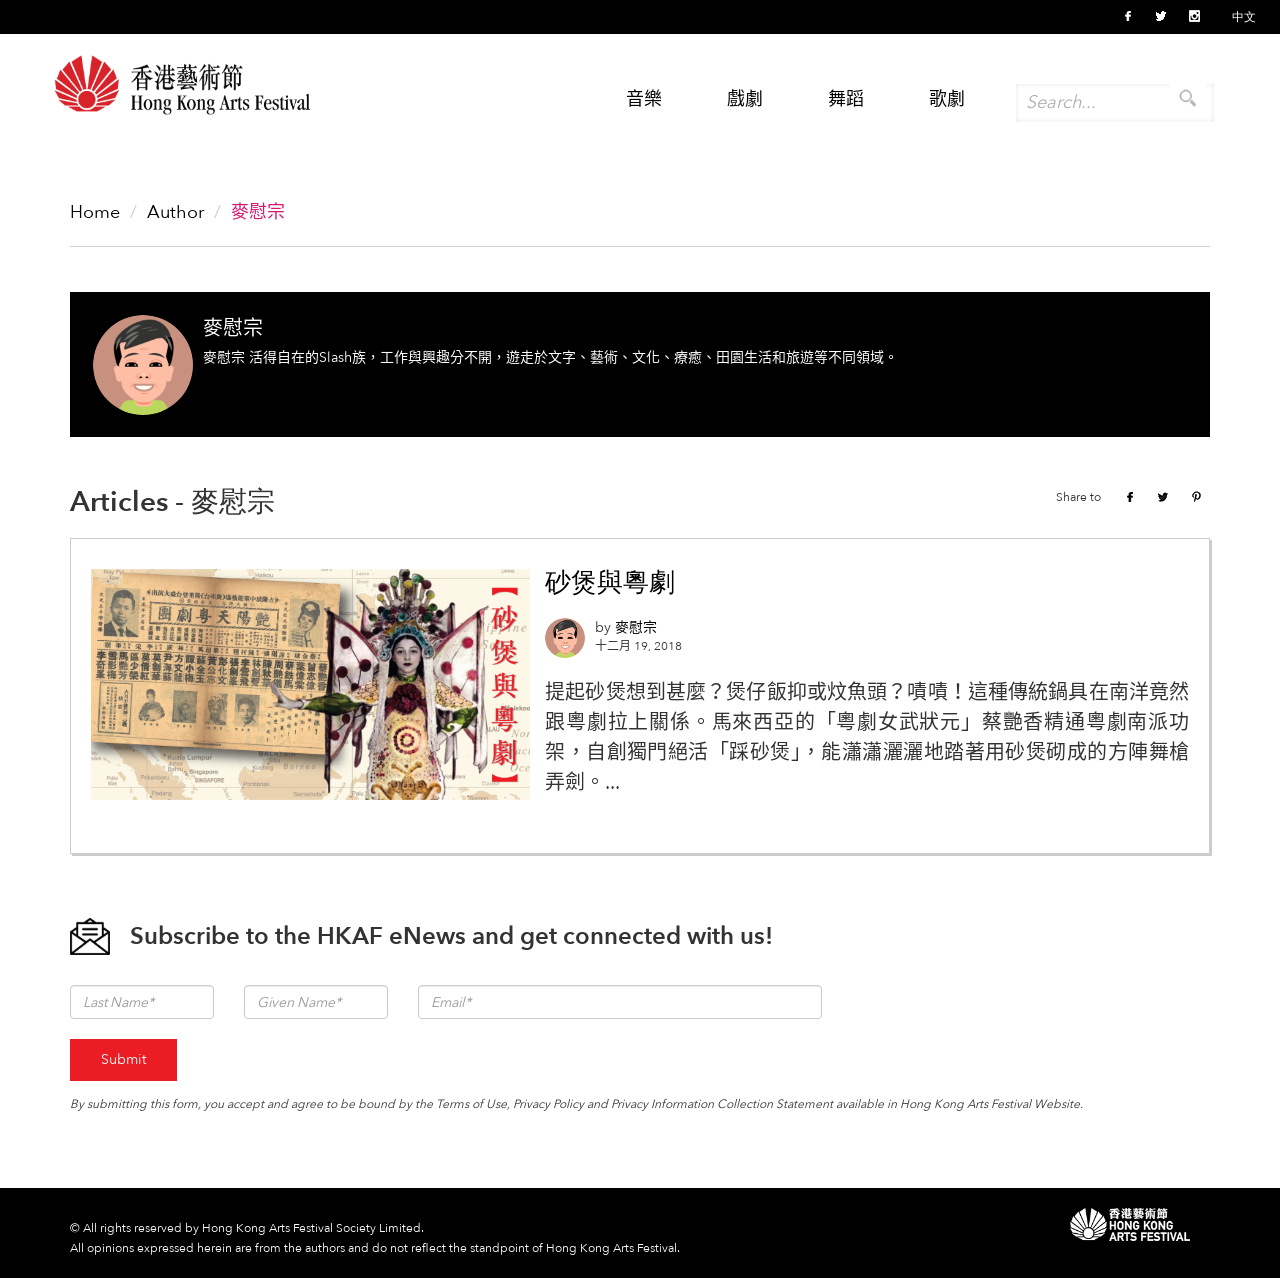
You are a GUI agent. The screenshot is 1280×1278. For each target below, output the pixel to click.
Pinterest (1196, 497)
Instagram (1194, 16)
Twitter (1161, 16)
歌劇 (947, 99)
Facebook (1128, 16)
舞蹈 (846, 99)
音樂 (644, 99)
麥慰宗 (233, 328)
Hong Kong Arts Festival (182, 92)
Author (175, 212)
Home (95, 212)
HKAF (1130, 1224)
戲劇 (745, 99)
